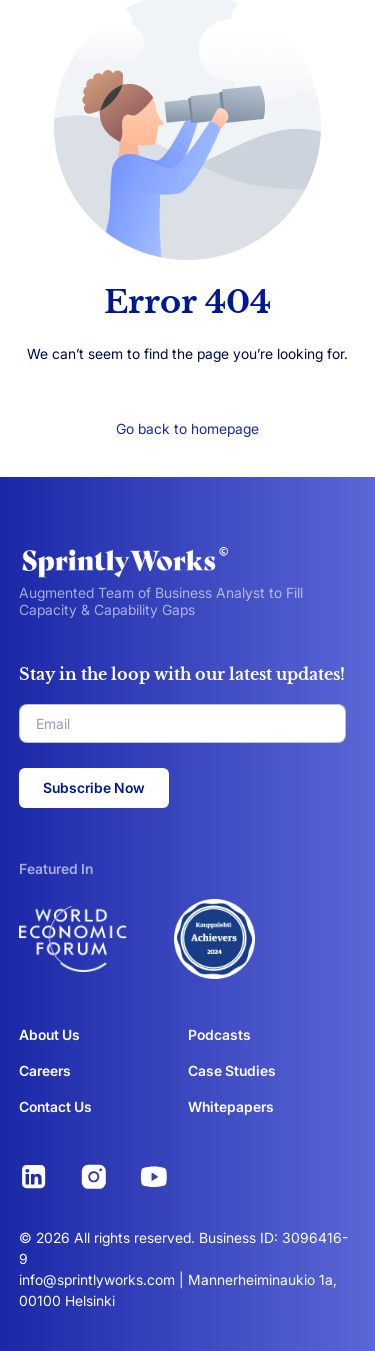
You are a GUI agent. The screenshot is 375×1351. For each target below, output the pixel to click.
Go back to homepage (187, 428)
